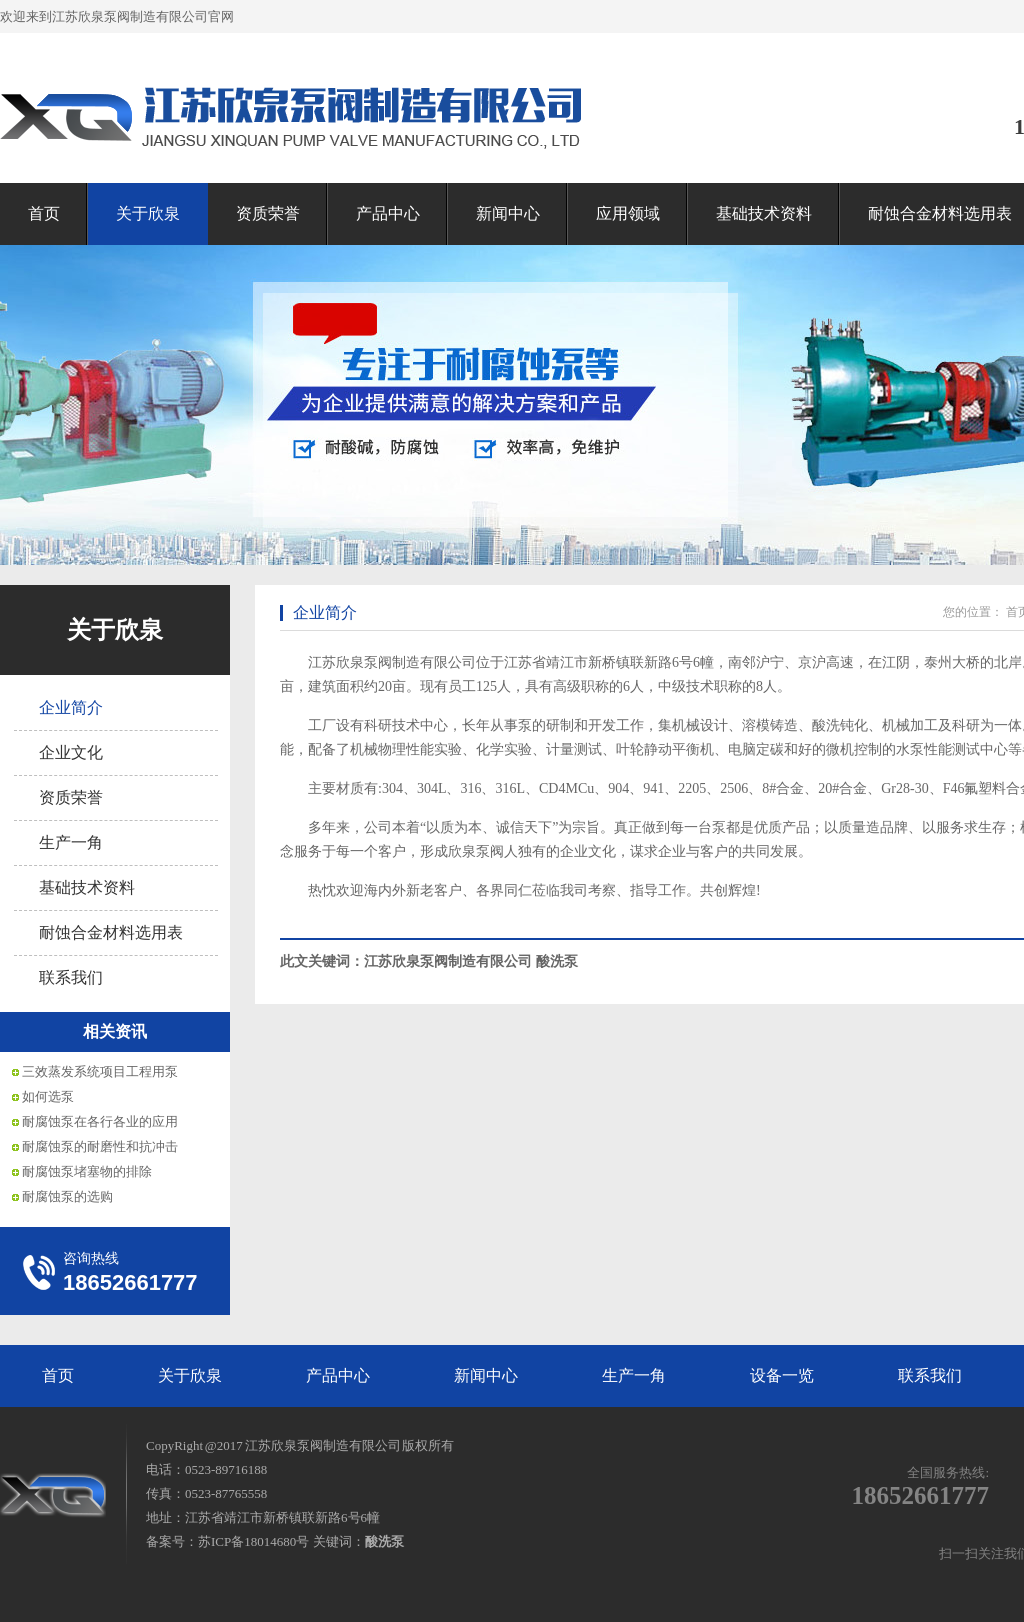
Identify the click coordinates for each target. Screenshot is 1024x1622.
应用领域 (628, 213)
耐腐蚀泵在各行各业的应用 (100, 1121)
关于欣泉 (148, 213)
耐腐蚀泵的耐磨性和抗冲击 (100, 1146)
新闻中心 (508, 213)
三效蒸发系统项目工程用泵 (100, 1071)
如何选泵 (48, 1096)
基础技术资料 (764, 213)
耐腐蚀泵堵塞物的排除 (87, 1171)
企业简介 (71, 707)
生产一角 (71, 842)
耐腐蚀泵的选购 (67, 1196)
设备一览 (782, 1375)
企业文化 (71, 752)
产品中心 (388, 213)
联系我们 (71, 977)
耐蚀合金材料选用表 (111, 932)
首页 (44, 213)
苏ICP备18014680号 (253, 1541)
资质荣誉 (268, 213)
